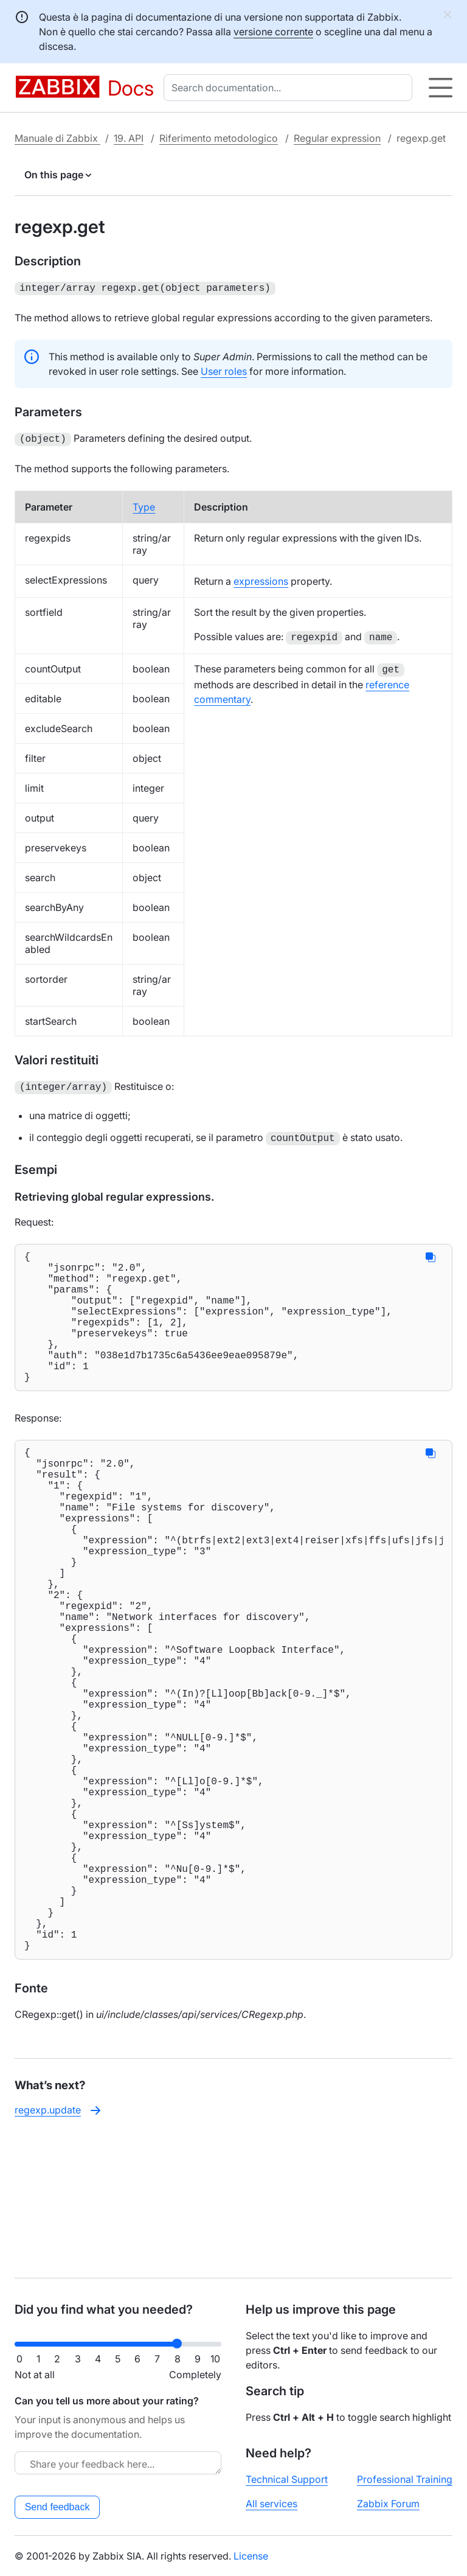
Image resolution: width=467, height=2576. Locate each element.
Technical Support (287, 2479)
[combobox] (290, 87)
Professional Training (404, 2479)
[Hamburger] (440, 87)
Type (144, 504)
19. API (129, 138)
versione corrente (273, 32)
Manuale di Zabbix (57, 138)
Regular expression (337, 138)
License (251, 2556)
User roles (224, 370)
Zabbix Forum (388, 2503)
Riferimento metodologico (218, 138)
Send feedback (57, 2507)
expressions (261, 579)
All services (271, 2503)
